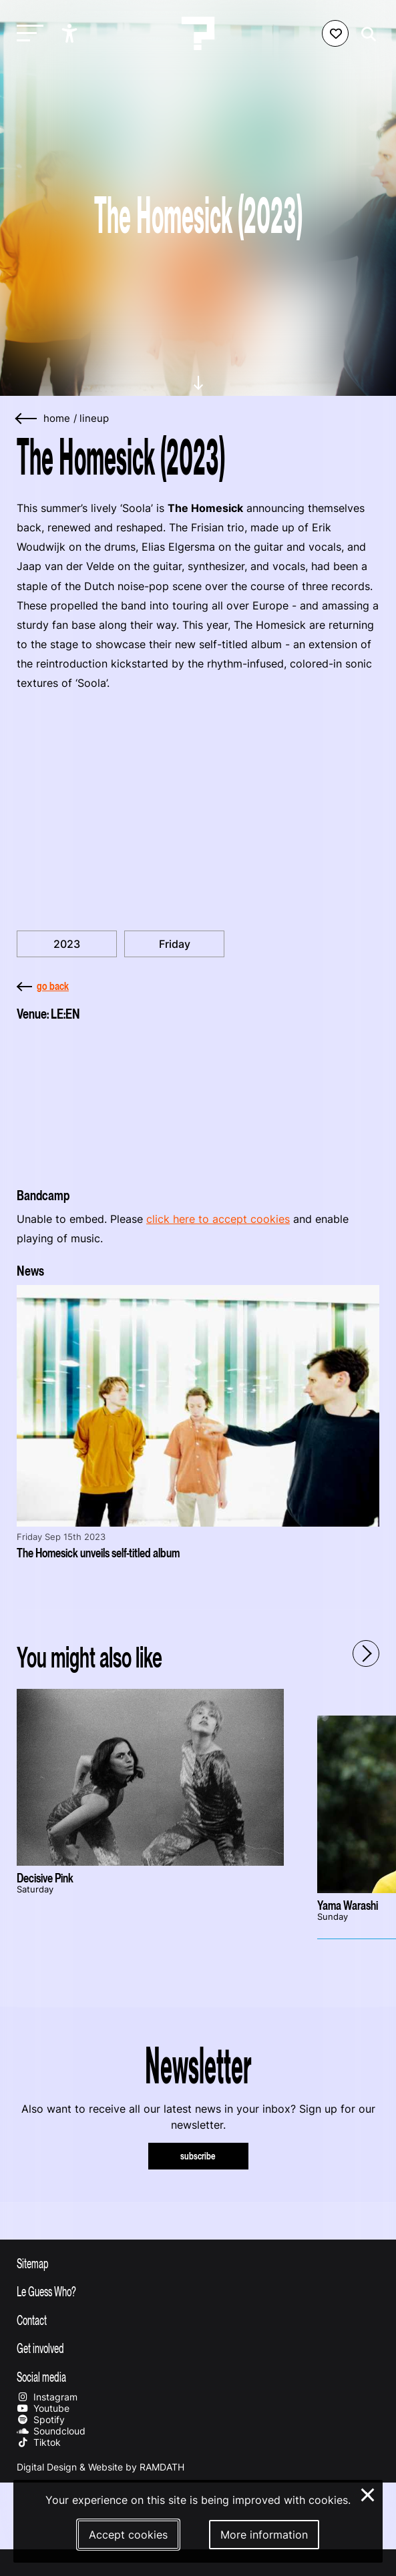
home (56, 419)
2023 (66, 944)
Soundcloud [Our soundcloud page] (51, 2430)
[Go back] (27, 419)
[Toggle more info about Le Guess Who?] (198, 2291)
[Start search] (365, 34)
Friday (174, 944)
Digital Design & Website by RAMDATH (100, 2467)
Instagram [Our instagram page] (47, 2396)
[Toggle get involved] (198, 2347)
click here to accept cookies (218, 1219)
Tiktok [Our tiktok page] (39, 2442)
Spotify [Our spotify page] (41, 2419)
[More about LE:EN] (198, 1100)
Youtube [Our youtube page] (43, 2408)
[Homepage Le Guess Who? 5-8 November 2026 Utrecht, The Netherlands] (198, 33)
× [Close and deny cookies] (368, 2493)
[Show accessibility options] (71, 33)
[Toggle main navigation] (26, 34)
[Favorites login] (335, 33)
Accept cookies (128, 2534)
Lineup (94, 419)
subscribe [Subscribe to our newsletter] (198, 2155)
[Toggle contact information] (198, 2319)
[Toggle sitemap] (198, 2263)
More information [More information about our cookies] (264, 2534)
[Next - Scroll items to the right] (366, 1653)
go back (43, 986)
